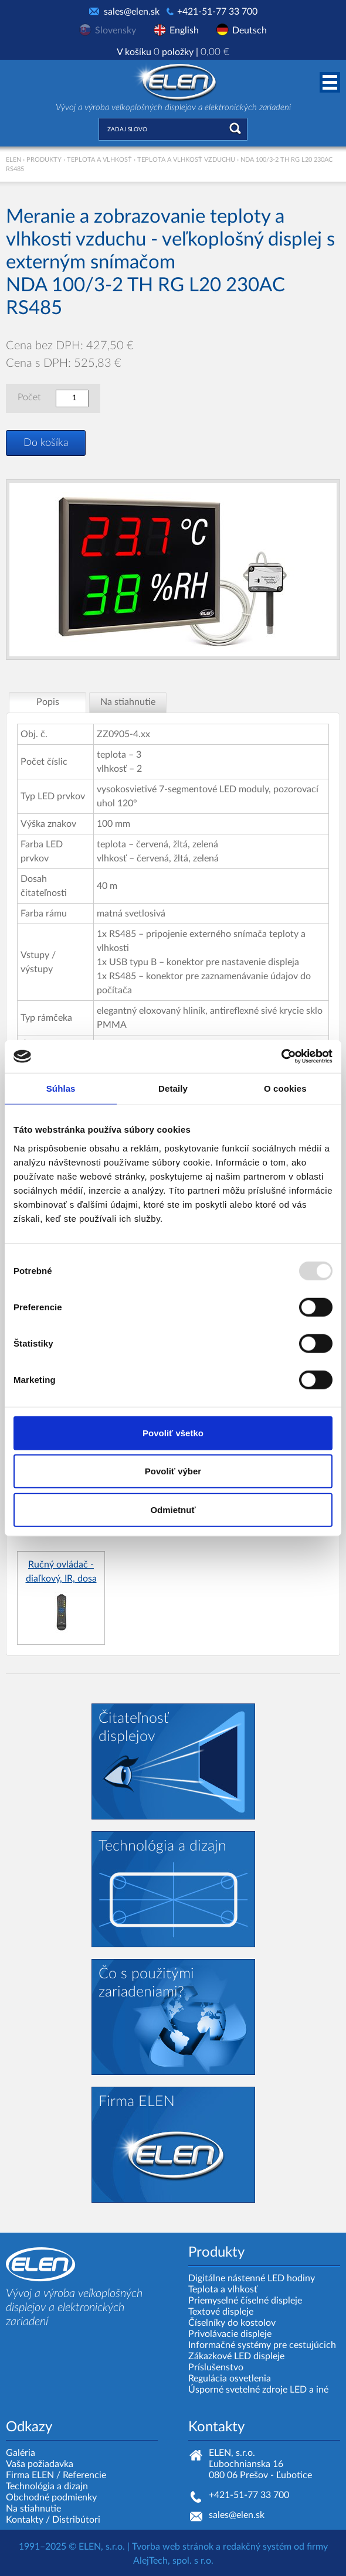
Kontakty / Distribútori (53, 2519)
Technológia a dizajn (47, 2486)
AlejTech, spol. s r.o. (173, 2560)
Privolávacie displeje (230, 2334)
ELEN (13, 159)
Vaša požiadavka (39, 2464)
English (184, 30)
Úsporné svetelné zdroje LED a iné (258, 2389)
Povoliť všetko (173, 1432)
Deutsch (249, 30)
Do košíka (46, 443)
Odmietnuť (172, 1509)
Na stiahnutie (33, 2508)
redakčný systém (257, 2546)
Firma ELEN (30, 2475)
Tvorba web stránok (172, 2546)
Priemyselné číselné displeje (245, 2300)
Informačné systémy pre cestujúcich (262, 2345)
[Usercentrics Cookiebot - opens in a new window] (281, 1056)
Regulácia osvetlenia (229, 2378)
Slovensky (115, 30)
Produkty (44, 159)
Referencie (84, 2475)
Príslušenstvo (215, 2367)
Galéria (20, 2453)
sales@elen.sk (132, 11)
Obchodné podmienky (51, 2497)
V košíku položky (173, 52)
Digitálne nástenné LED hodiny (251, 2278)
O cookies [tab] (285, 1088)
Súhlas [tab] (61, 1088)
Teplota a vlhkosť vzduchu (186, 159)
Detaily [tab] (173, 1088)
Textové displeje (220, 2311)
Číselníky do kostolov (232, 2323)
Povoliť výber (173, 1471)
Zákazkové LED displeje (236, 2356)
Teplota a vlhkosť (99, 159)
